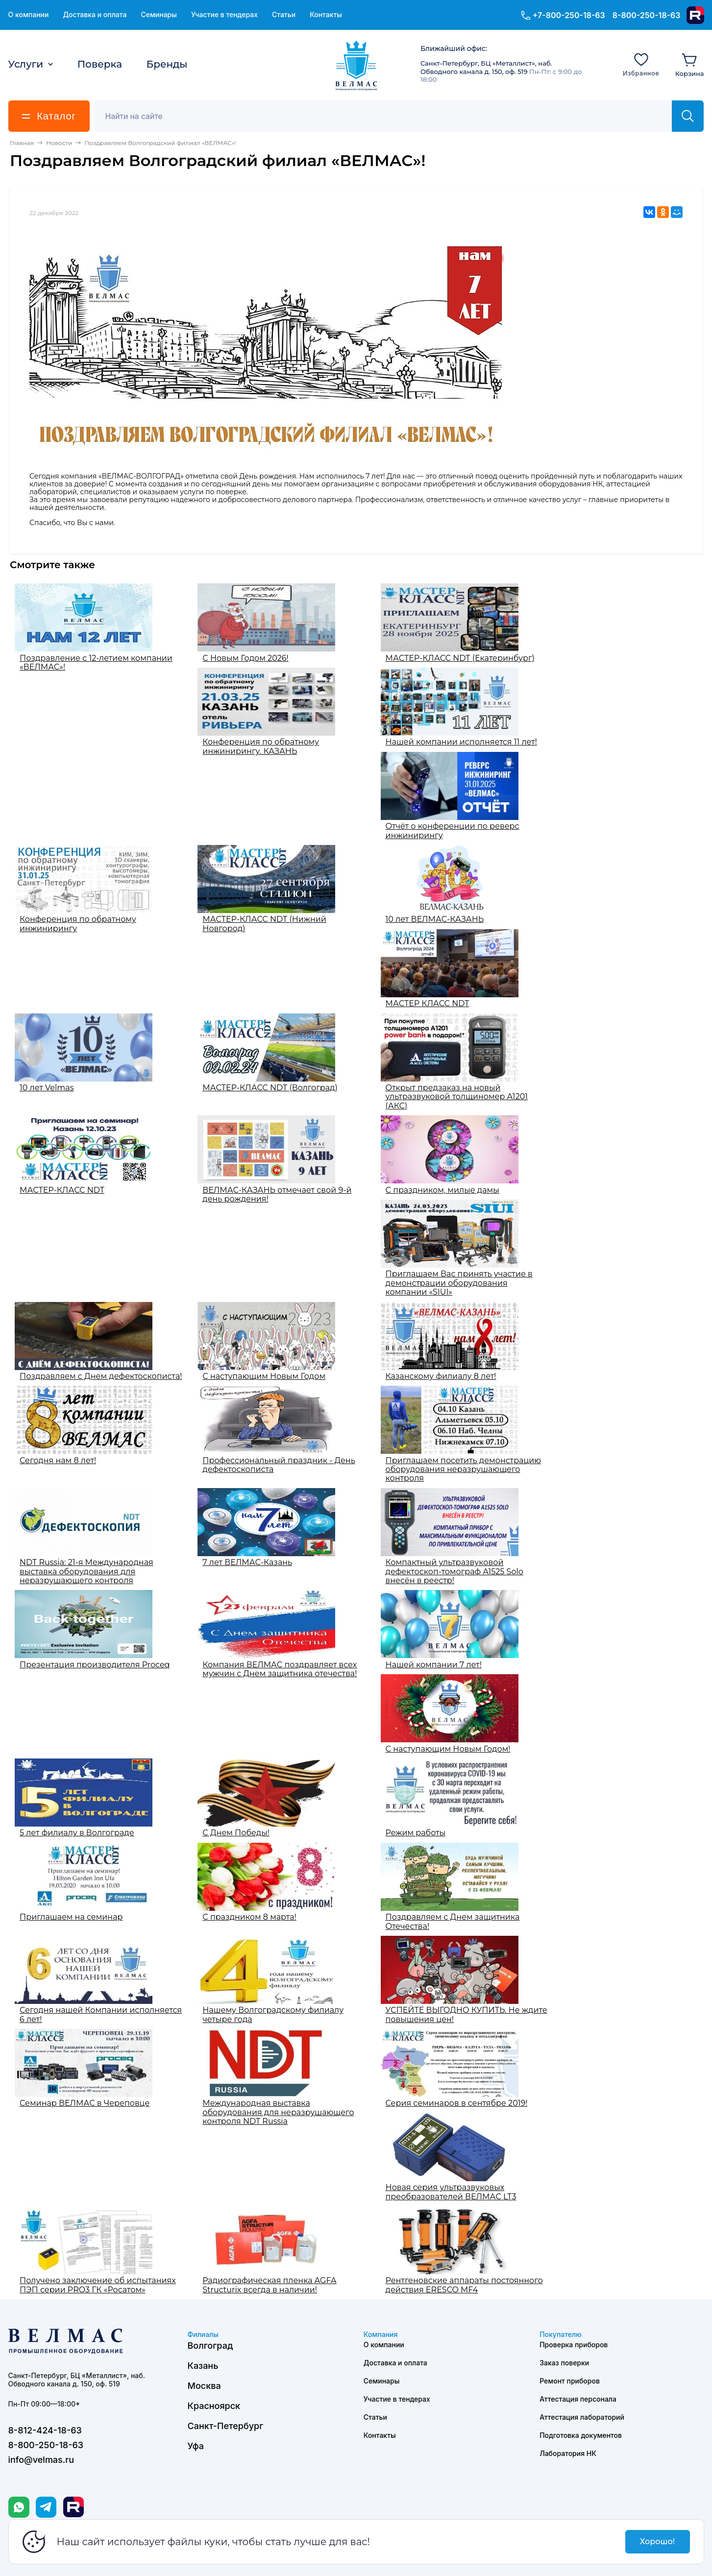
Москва (204, 2386)
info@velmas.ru (41, 2460)
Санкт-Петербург (226, 2426)
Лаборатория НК (568, 2453)
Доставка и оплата (94, 15)
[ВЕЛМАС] (356, 66)
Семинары (159, 15)
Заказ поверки (564, 2363)
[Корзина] (689, 64)
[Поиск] (388, 116)
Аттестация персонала (578, 2399)
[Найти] (688, 116)
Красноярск (214, 2406)
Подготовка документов (581, 2435)
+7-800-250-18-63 (569, 15)
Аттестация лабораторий (582, 2417)
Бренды (167, 64)
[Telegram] (46, 2507)
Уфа (196, 2446)
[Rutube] (695, 15)
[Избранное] (641, 64)
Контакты (326, 15)
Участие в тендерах (224, 15)
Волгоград (210, 2345)
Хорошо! (657, 2541)
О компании (28, 15)
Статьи (283, 15)
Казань (203, 2365)
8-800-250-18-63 (647, 15)
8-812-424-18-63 (45, 2430)
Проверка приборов (574, 2344)
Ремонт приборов (570, 2381)
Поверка (99, 64)
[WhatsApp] (18, 2507)
